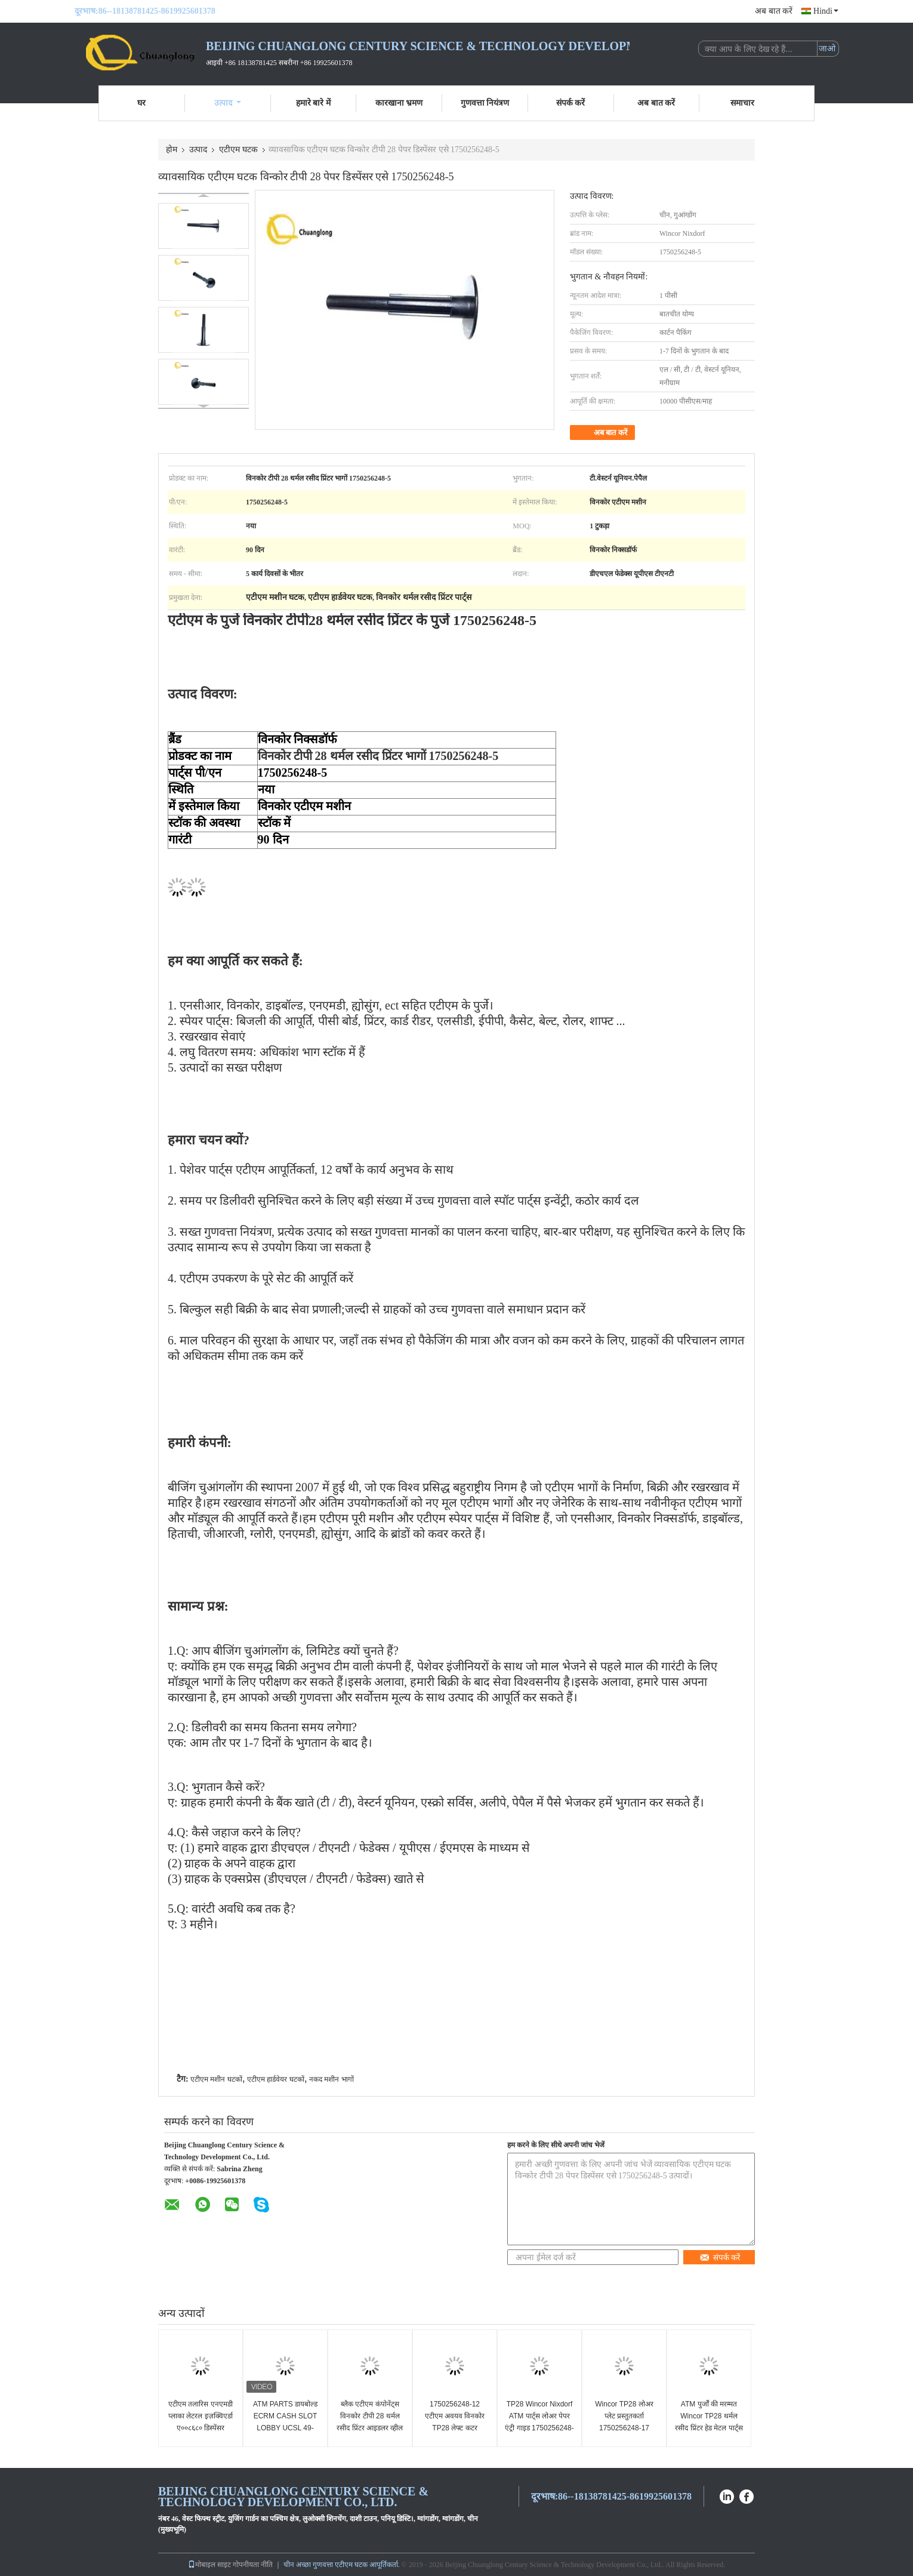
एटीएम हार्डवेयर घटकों (275, 2079)
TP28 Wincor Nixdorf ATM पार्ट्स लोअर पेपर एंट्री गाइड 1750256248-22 (539, 2422)
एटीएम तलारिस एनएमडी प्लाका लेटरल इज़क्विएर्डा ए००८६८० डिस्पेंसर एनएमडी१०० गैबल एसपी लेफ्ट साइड (200, 2428)
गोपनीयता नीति (253, 2564)
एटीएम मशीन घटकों (216, 2079)
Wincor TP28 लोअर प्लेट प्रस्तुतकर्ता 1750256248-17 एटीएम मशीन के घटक (624, 2422)
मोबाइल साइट (209, 2564)
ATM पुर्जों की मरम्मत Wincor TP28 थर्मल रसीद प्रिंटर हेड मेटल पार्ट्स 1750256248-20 (708, 2422)
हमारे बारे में (313, 103)
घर (141, 103)
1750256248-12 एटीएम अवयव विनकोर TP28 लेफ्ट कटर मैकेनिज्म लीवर (455, 2422)
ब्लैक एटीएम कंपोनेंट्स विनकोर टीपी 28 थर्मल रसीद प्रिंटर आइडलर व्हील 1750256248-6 (370, 2422)
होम (171, 149)
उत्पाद (227, 103)
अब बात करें (773, 11)
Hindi (825, 11)
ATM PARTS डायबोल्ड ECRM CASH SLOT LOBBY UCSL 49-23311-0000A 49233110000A (285, 2428)
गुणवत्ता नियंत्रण (485, 103)
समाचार (742, 103)
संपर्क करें (570, 103)
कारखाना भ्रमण (399, 103)
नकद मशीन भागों (331, 2079)
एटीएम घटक (238, 149)
